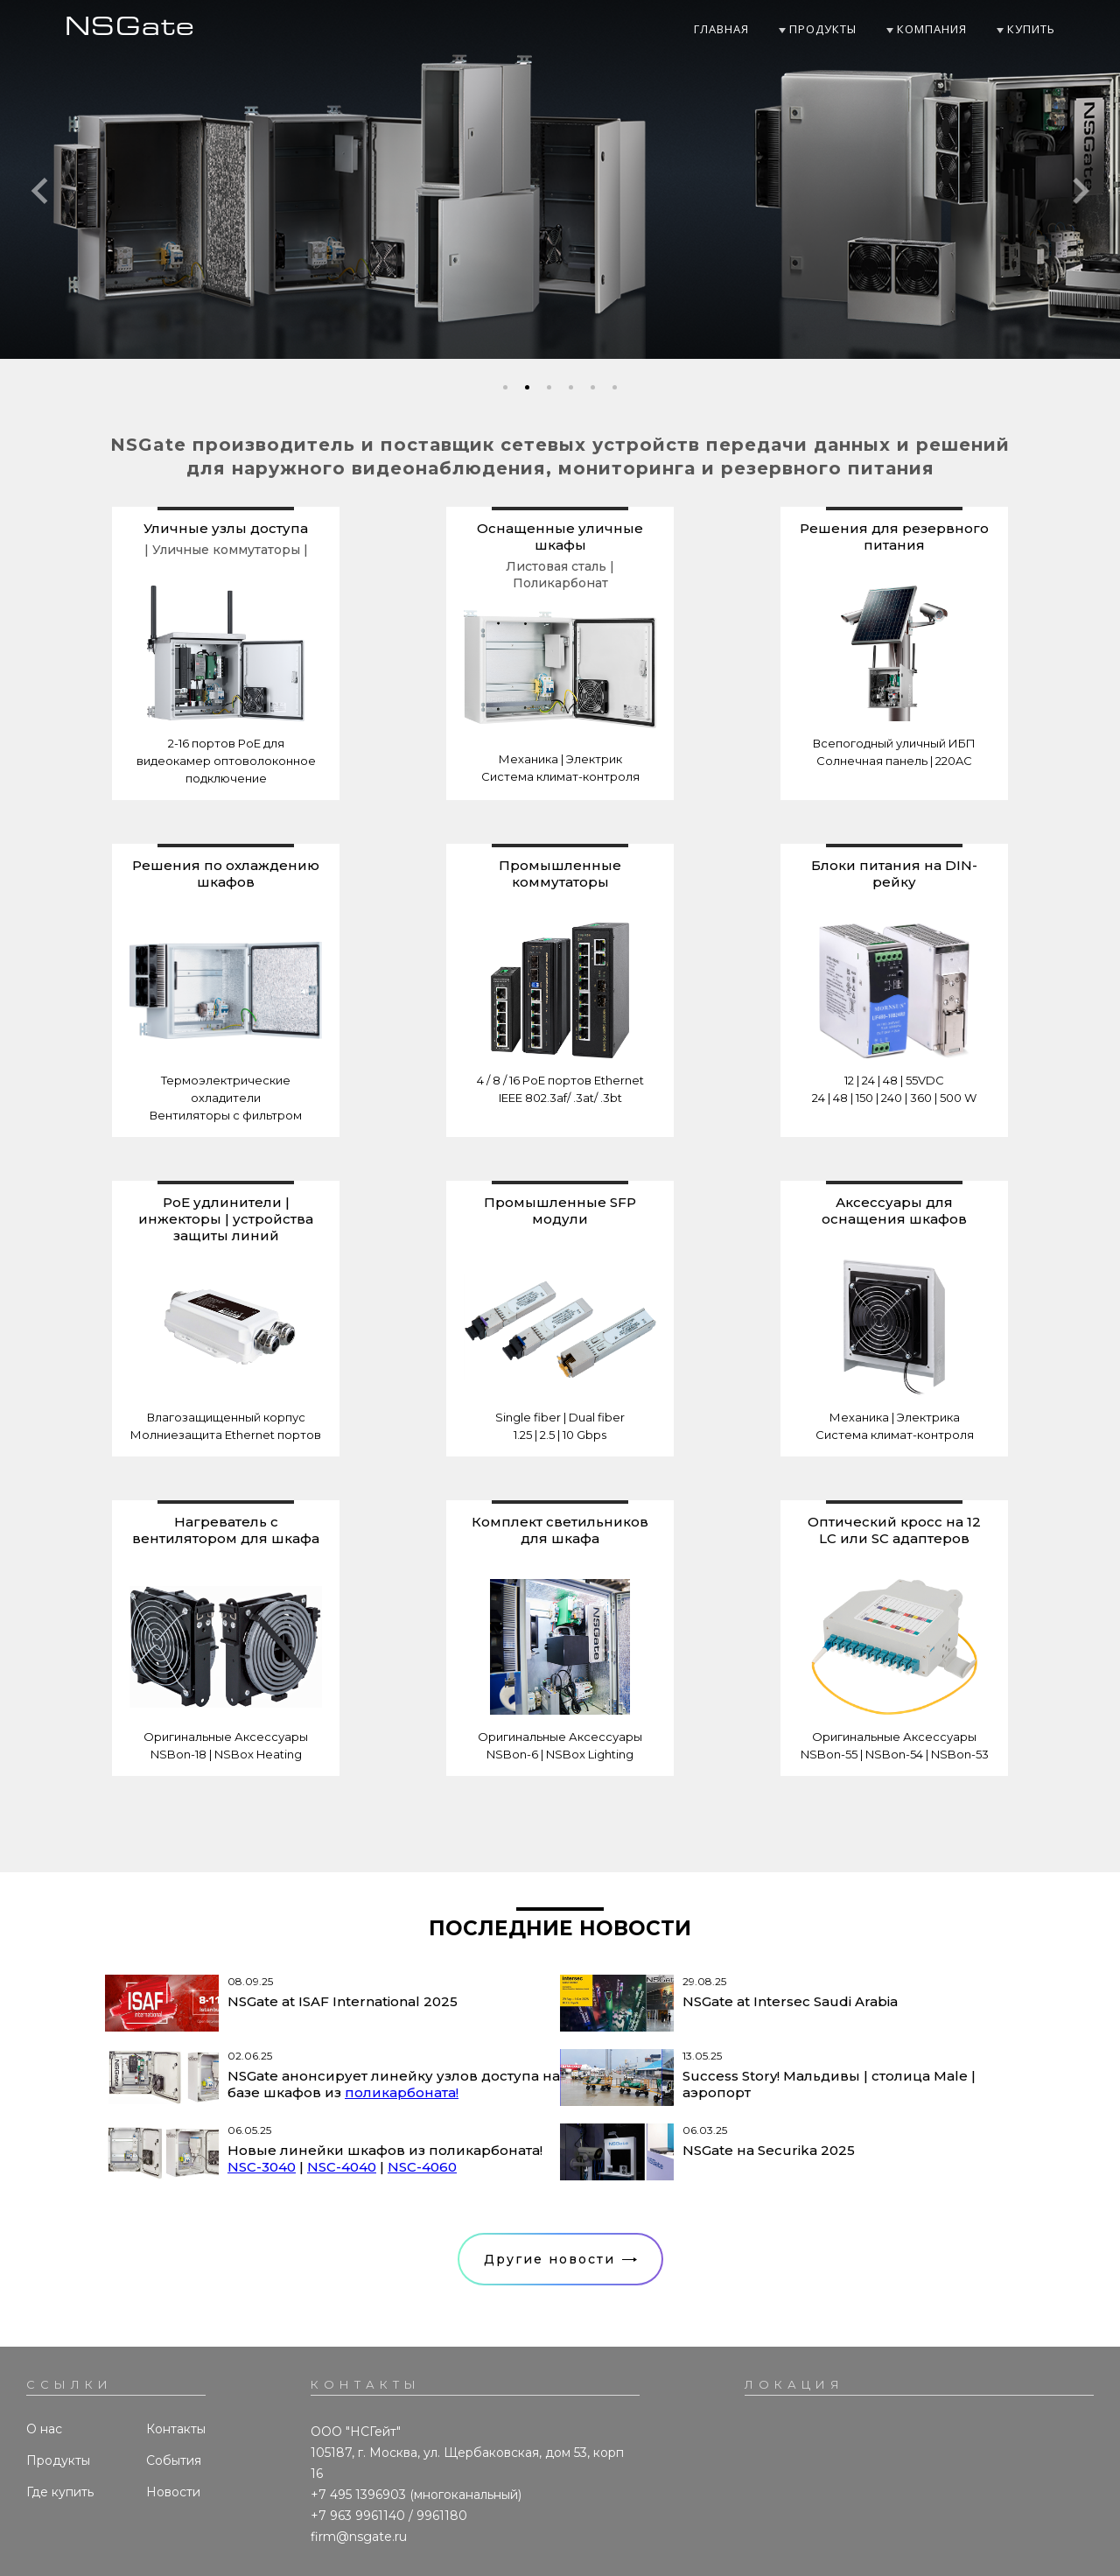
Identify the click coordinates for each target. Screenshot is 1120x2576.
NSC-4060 (422, 2166)
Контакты (176, 2429)
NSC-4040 (341, 2166)
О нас (44, 2429)
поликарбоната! (401, 2092)
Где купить (60, 2492)
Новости (173, 2492)
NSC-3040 (262, 2166)
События (173, 2460)
